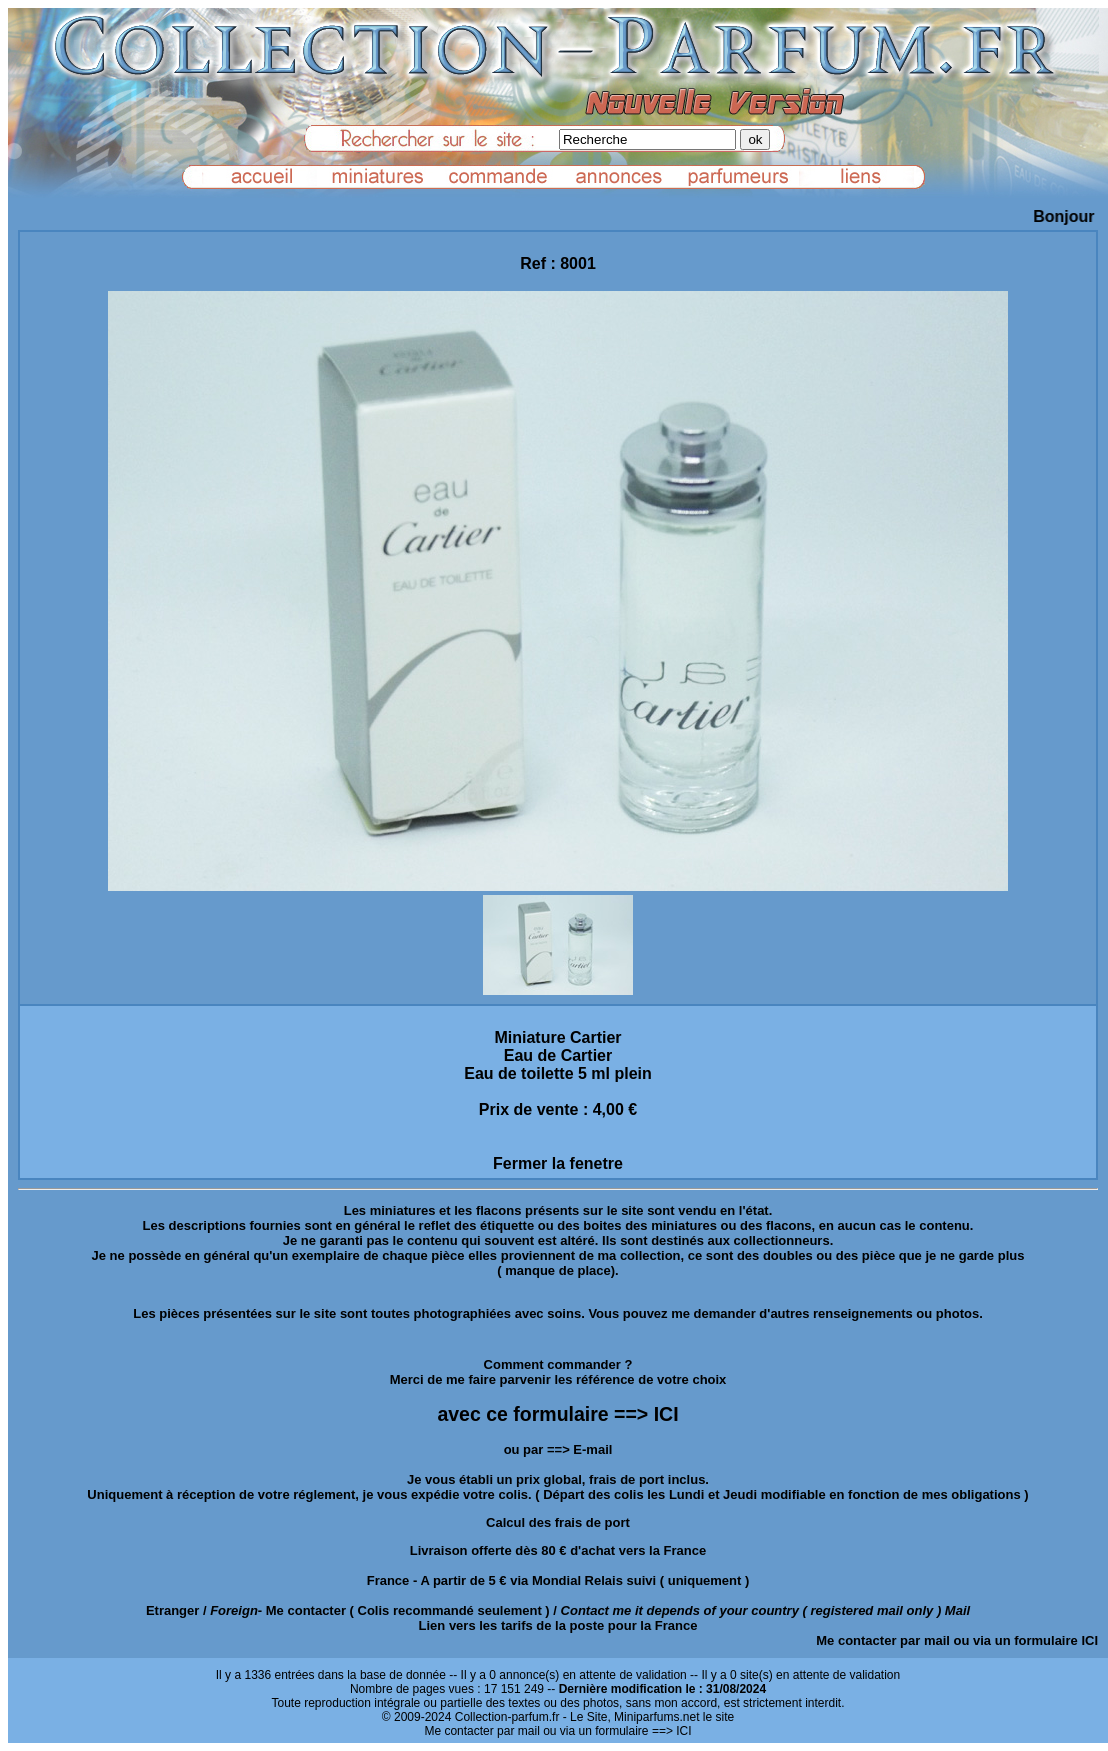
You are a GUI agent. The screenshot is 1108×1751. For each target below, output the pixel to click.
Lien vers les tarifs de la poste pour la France (558, 1625)
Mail (957, 1610)
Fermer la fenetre (558, 1163)
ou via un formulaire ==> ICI (617, 1731)
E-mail (592, 1449)
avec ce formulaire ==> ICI (557, 1414)
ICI (1089, 1640)
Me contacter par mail (883, 1640)
